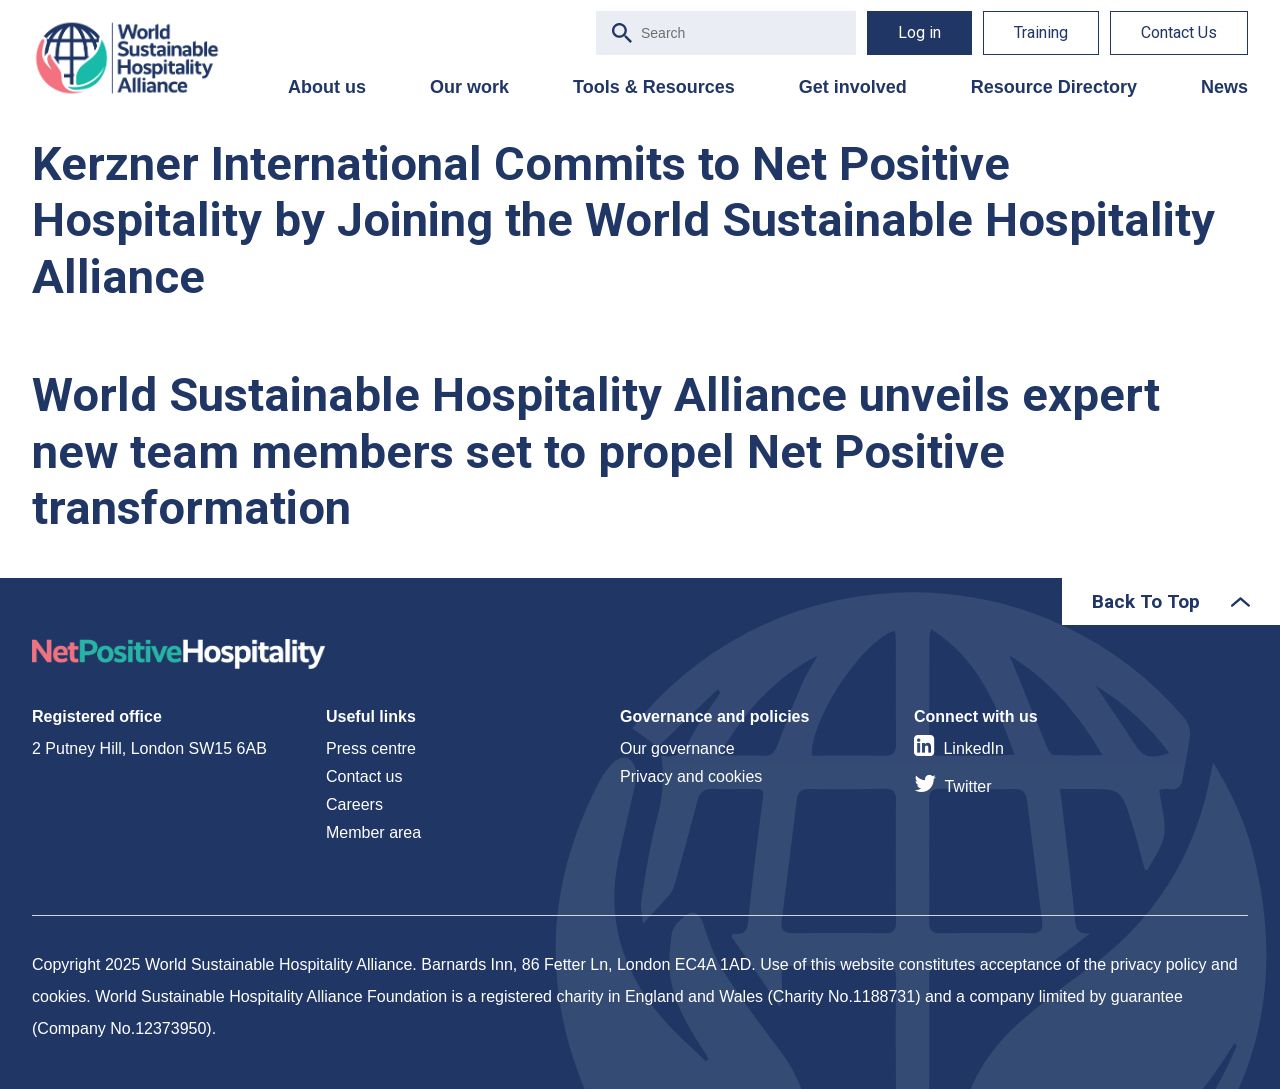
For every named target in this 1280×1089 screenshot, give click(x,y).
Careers (354, 804)
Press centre (371, 748)
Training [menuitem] (1041, 32)
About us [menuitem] (327, 87)
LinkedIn (973, 748)
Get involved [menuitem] (853, 87)
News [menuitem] (1224, 87)
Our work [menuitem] (469, 87)
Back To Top (1146, 601)
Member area (373, 832)
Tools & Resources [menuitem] (654, 87)
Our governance (677, 748)
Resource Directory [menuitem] (1054, 87)
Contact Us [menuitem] (1179, 32)
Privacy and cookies (691, 776)
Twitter (967, 786)
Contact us (364, 776)
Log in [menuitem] (919, 32)
